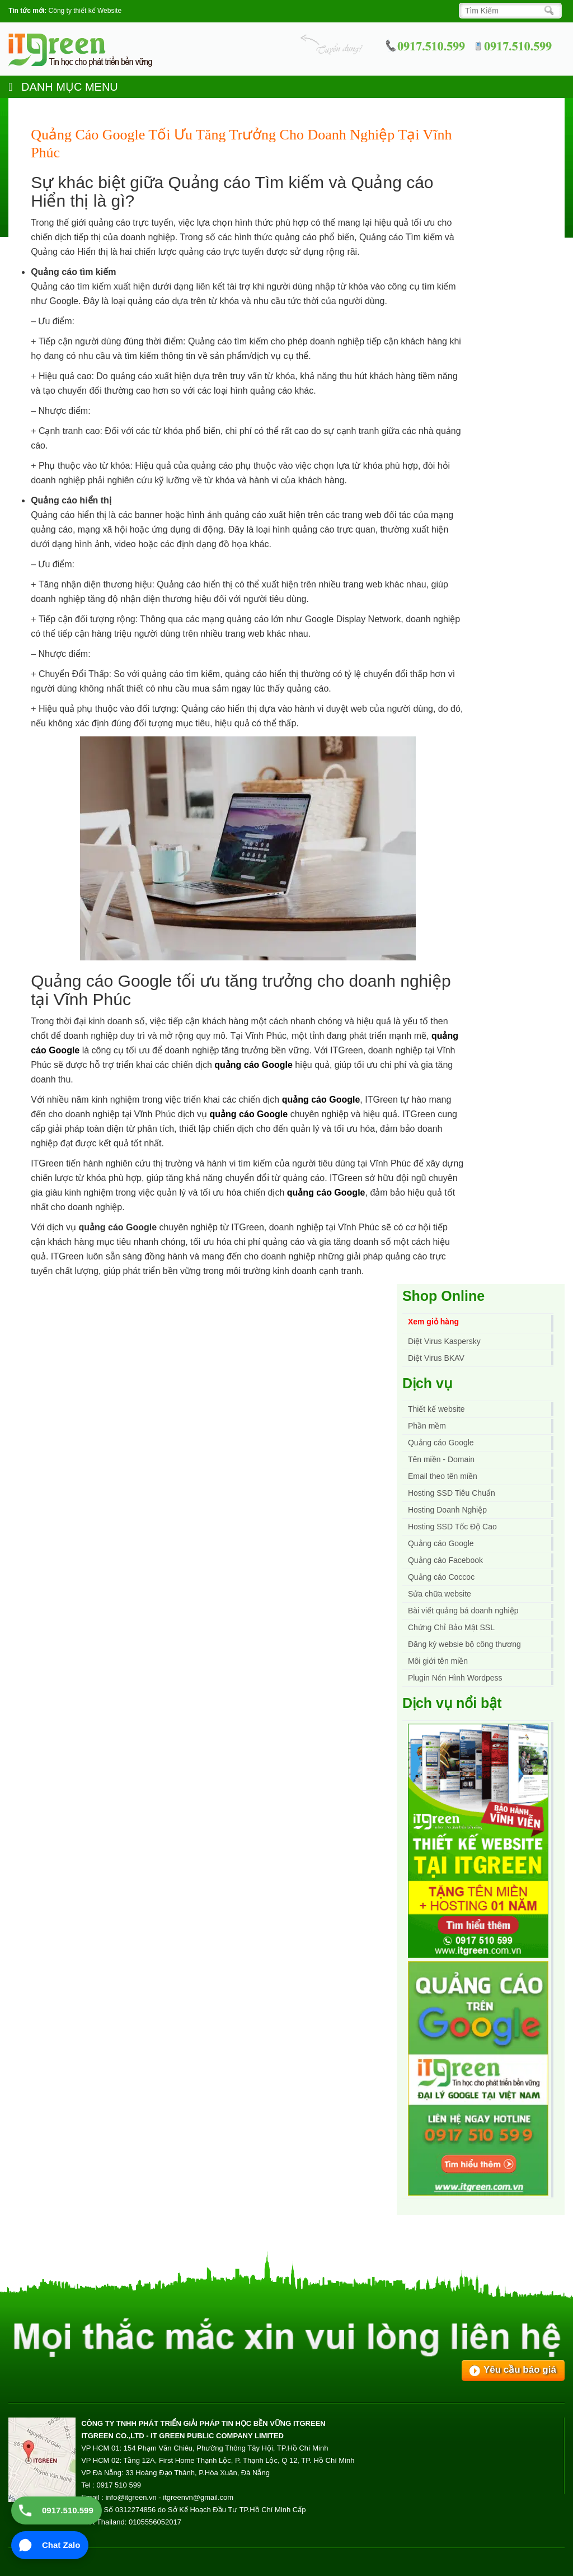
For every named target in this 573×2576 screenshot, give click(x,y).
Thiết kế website (436, 1408)
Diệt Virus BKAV (436, 1358)
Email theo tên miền (442, 1476)
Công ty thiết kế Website (85, 11)
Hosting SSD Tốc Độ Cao (452, 1526)
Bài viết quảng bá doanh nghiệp (463, 1610)
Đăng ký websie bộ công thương (464, 1644)
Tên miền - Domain (441, 1459)
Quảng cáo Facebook (445, 1560)
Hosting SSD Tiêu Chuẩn (451, 1492)
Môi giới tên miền (438, 1660)
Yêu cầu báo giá (519, 2369)
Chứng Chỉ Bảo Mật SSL (451, 1627)
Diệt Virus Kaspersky (444, 1341)
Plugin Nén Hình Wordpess (455, 1677)
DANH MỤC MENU (63, 87)
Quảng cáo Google (441, 1543)
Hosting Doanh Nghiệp (447, 1509)
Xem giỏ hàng (433, 1321)
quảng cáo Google (253, 1065)
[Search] (507, 10)
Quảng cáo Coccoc (441, 1576)
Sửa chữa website (439, 1593)
